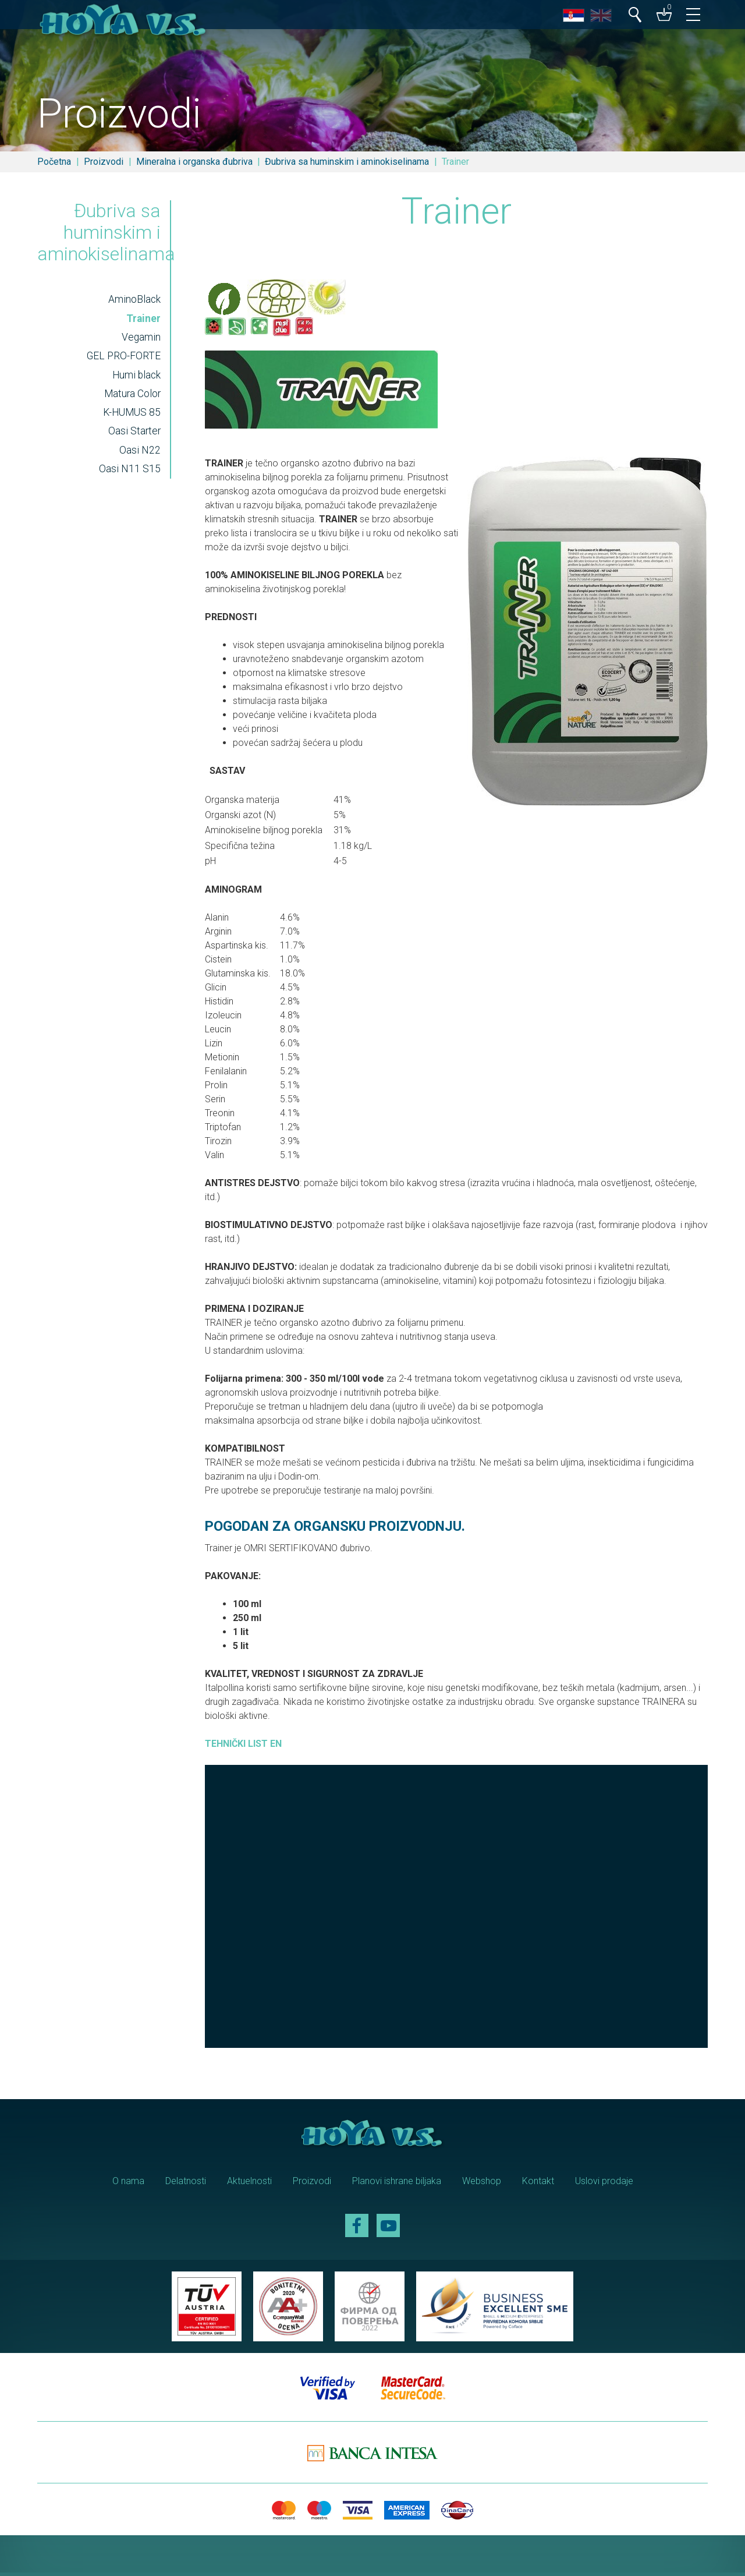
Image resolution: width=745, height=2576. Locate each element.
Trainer (143, 321)
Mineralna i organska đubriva (194, 161)
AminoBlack (133, 302)
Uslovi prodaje (604, 2184)
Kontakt (538, 2184)
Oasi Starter (134, 434)
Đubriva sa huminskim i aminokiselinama (347, 161)
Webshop (481, 2184)
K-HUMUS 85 (131, 416)
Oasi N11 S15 (129, 472)
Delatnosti (185, 2184)
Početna (54, 161)
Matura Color (132, 396)
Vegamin (140, 340)
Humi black (135, 378)
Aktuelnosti (249, 2184)
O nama (128, 2184)
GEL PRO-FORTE (123, 359)
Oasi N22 (139, 453)
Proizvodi (103, 161)
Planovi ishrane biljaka (396, 2184)
